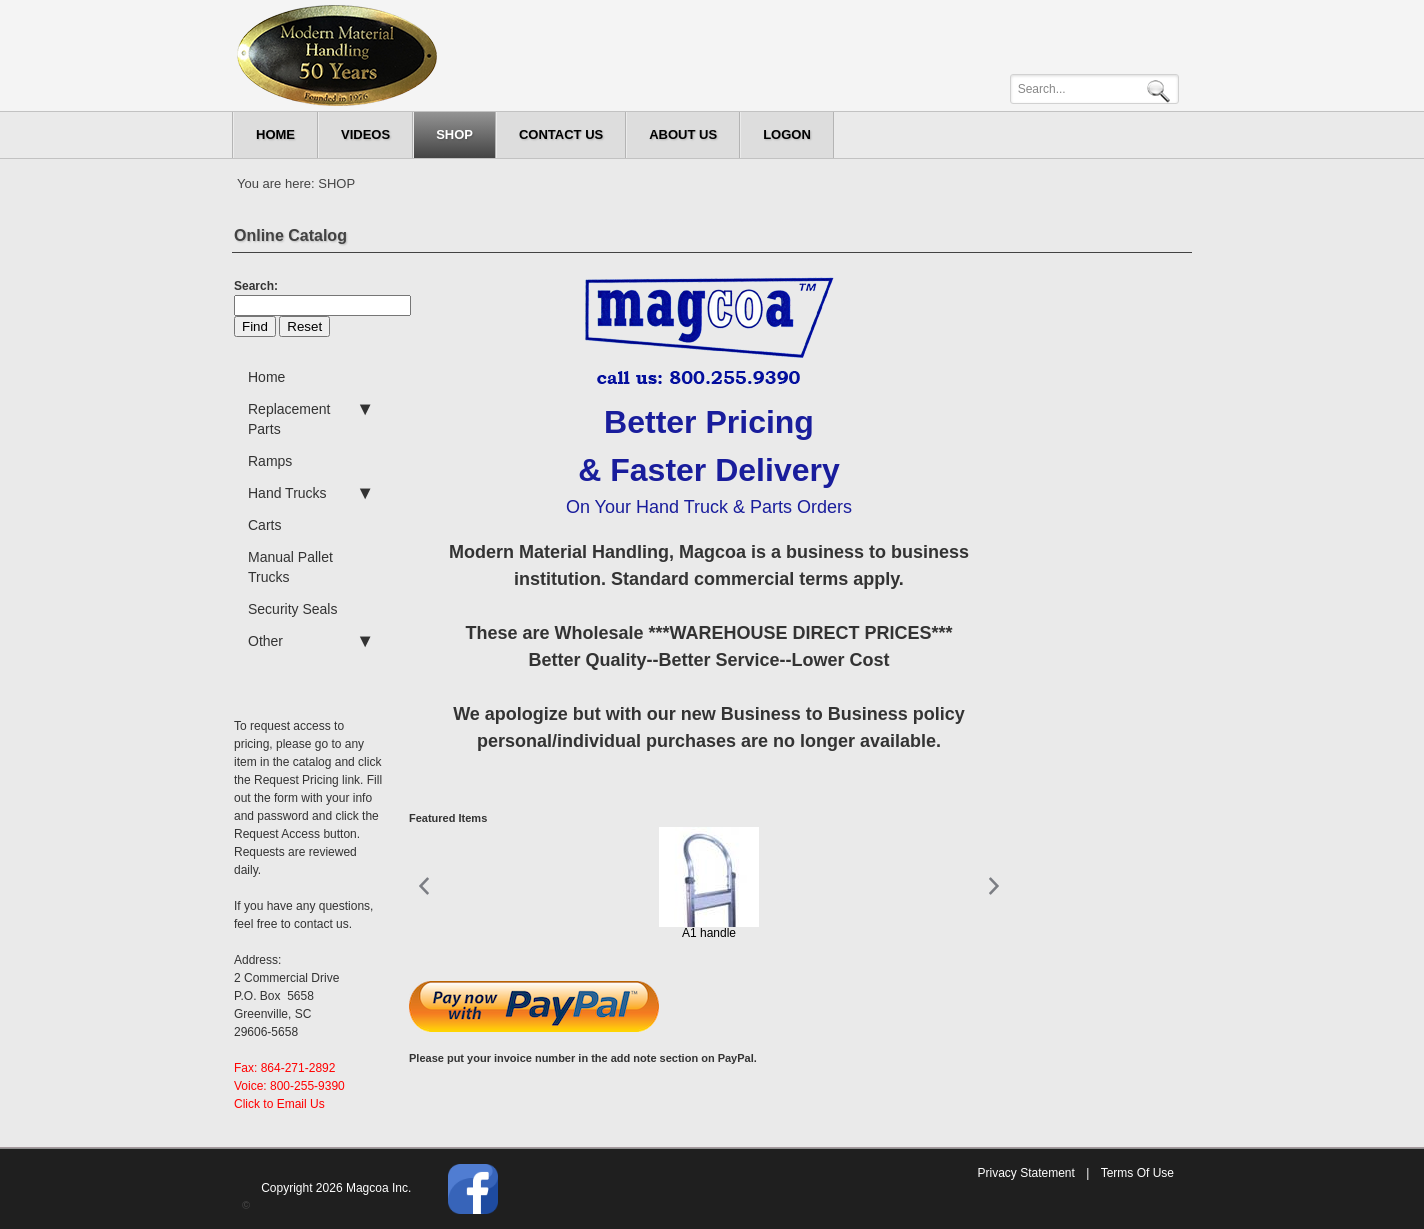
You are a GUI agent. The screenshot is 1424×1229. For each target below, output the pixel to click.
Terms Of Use (1137, 1173)
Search (1162, 89)
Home (266, 377)
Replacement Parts (309, 418)
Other (309, 641)
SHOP (336, 183)
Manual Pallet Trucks (290, 567)
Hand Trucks (309, 493)
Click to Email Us (279, 1104)
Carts (264, 525)
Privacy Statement (1025, 1173)
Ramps (270, 461)
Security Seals (292, 609)
